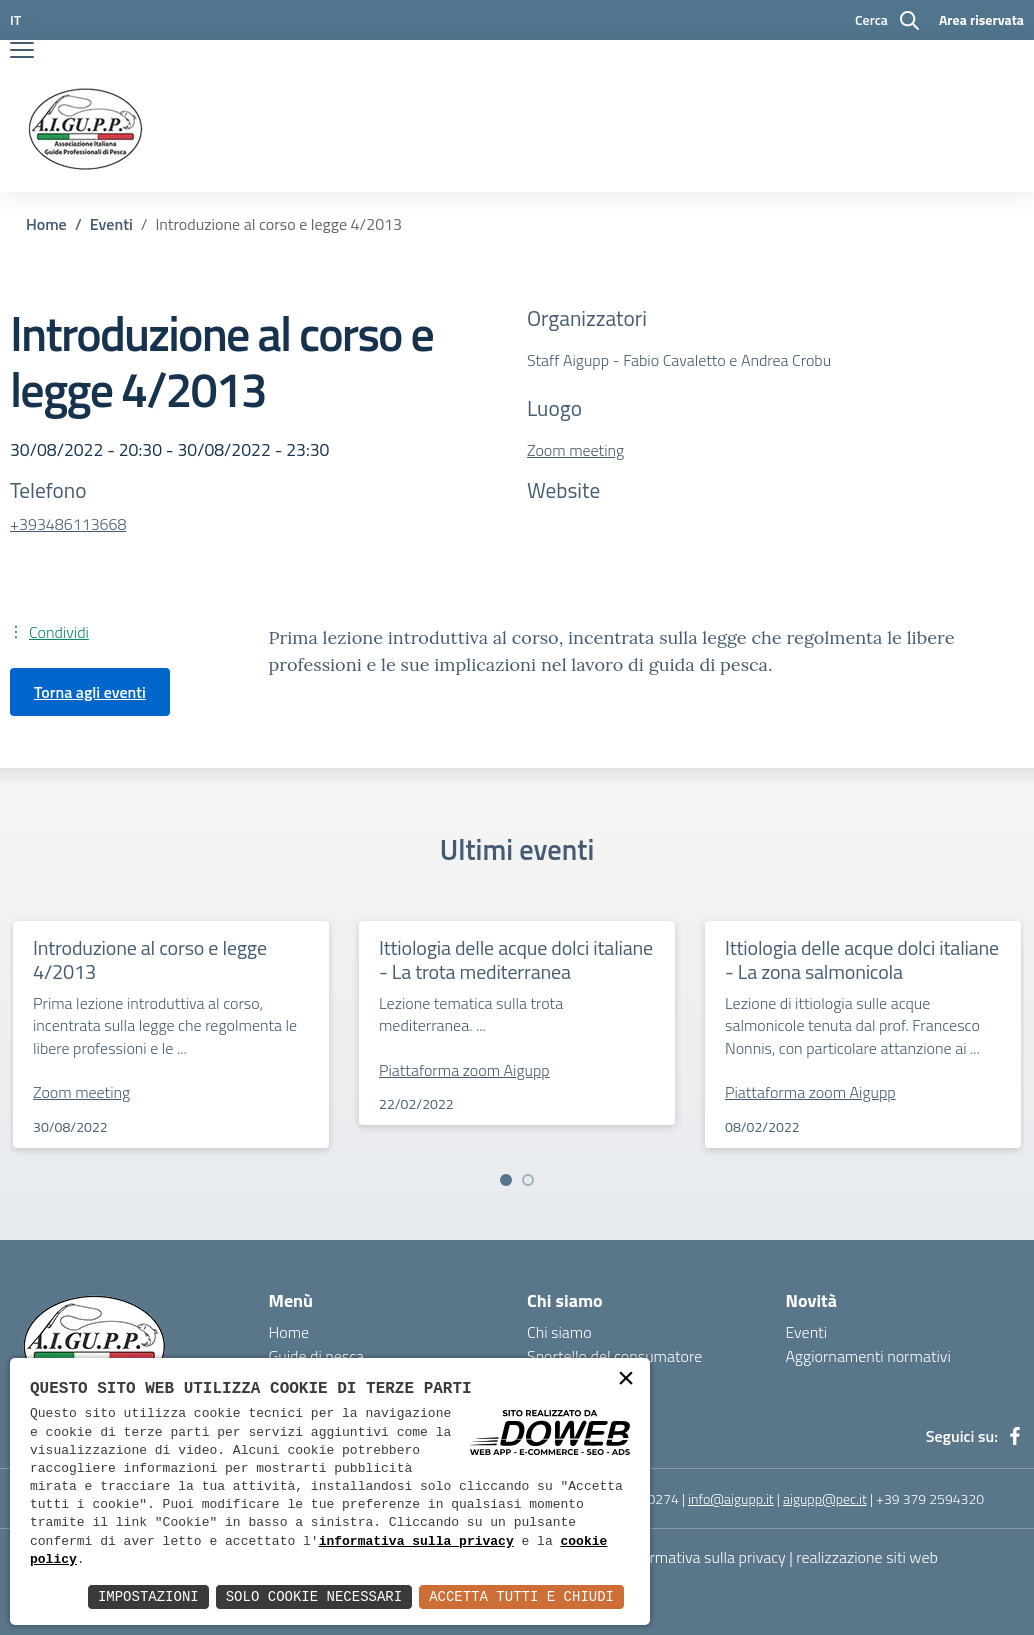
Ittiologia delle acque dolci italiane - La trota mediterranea (516, 959)
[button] (506, 1180)
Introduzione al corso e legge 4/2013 (150, 959)
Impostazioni (148, 1596)
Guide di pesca (317, 1356)
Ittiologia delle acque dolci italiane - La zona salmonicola (862, 959)
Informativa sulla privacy (705, 1557)
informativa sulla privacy (416, 1542)
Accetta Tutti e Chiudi (521, 1596)
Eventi (111, 224)
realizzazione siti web (867, 1557)
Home (46, 224)
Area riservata (981, 19)
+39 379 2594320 (930, 1498)
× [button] (626, 1380)
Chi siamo (559, 1332)
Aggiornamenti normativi (868, 1356)
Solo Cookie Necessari (314, 1596)
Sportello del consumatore (614, 1356)
